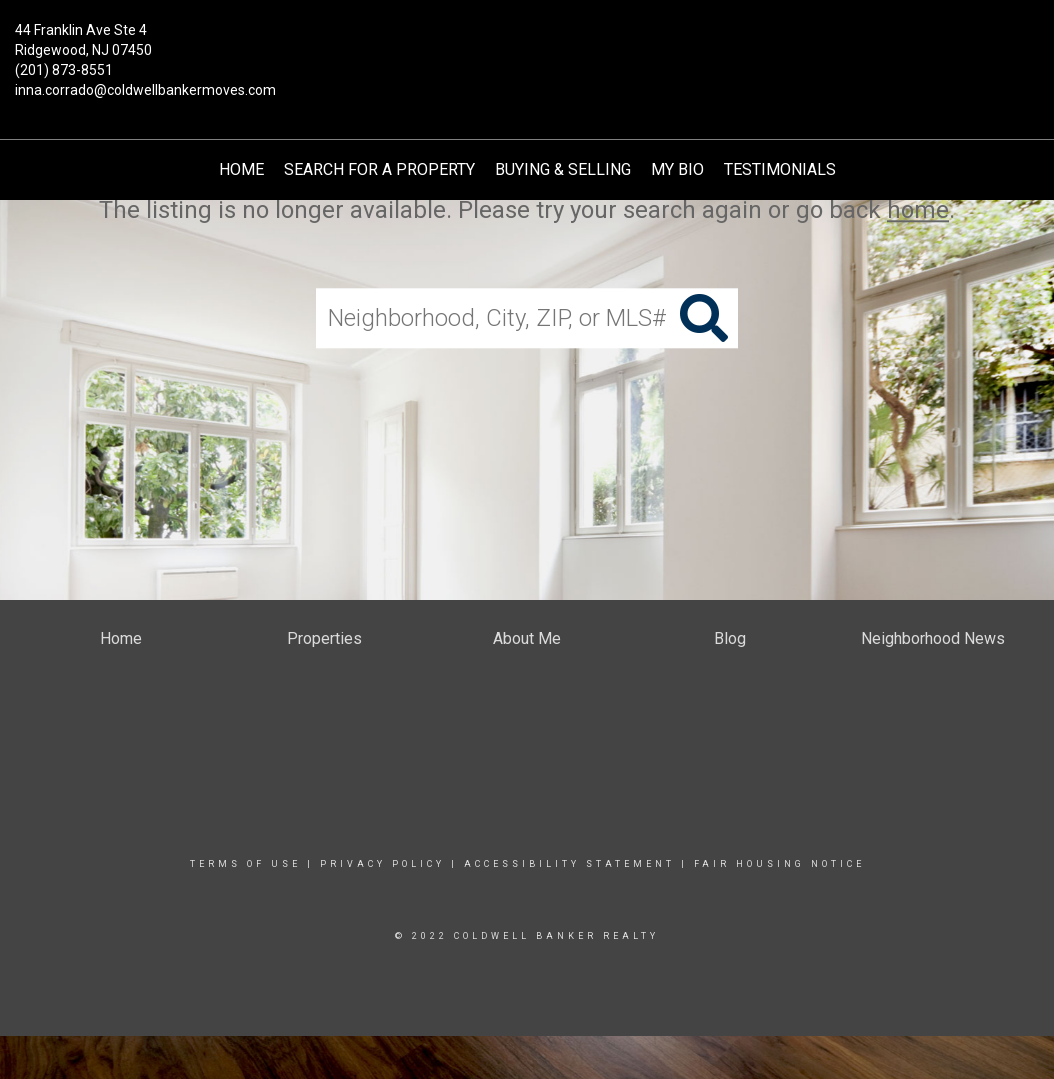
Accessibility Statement (569, 864)
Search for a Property (379, 169)
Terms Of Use (245, 864)
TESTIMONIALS (780, 169)
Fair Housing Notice (779, 864)
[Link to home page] (526, 45)
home (918, 210)
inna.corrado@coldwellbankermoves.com (145, 90)
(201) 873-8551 (64, 70)
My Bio (677, 169)
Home (241, 169)
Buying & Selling (563, 169)
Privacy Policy (382, 864)
